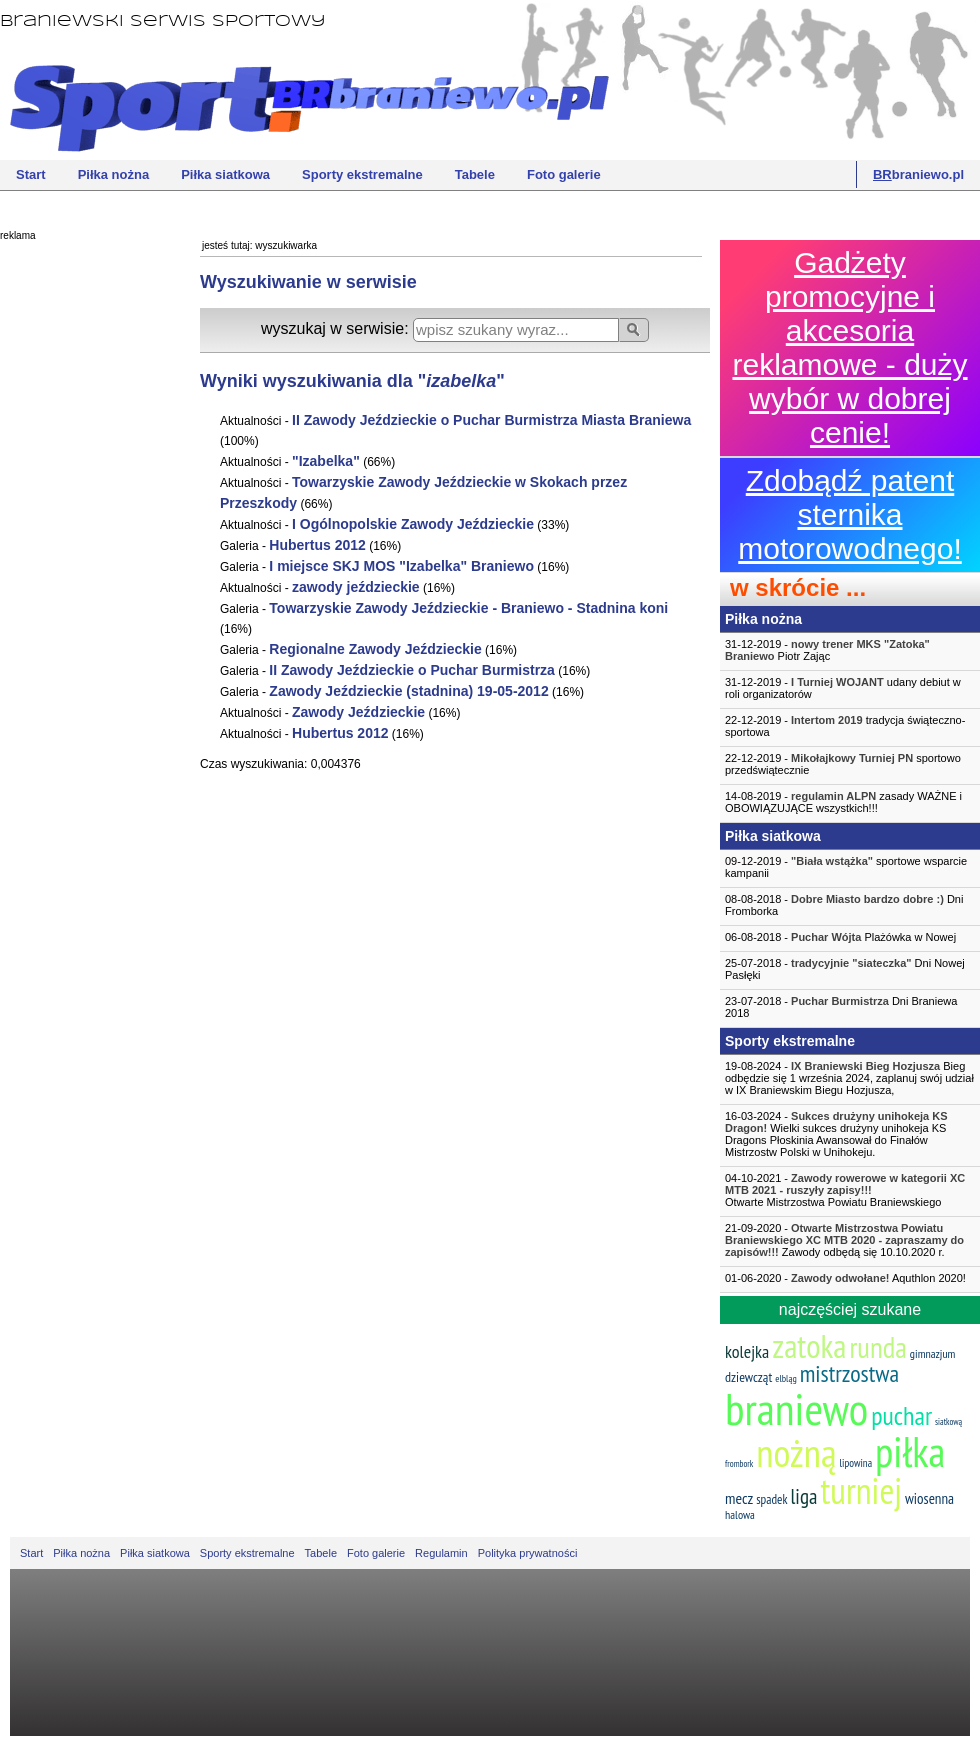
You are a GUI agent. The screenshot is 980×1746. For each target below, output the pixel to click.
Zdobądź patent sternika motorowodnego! (849, 514)
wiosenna (929, 1498)
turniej (861, 1490)
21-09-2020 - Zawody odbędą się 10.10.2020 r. (844, 1240)
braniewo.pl (918, 174)
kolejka (747, 1351)
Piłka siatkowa (225, 174)
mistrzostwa (849, 1373)
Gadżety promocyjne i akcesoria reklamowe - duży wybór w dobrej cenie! (849, 347)
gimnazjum (933, 1353)
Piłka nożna (114, 174)
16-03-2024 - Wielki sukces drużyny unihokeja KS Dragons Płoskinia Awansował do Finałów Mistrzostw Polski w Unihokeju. (836, 1134)
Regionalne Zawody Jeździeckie (375, 649)
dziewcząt (748, 1377)
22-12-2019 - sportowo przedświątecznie (843, 764)
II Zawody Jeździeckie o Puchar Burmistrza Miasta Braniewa (491, 420)
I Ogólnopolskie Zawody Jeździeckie (413, 524)
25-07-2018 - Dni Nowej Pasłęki (845, 969)
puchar (901, 1415)
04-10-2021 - (850, 1190)
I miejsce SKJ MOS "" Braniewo (401, 566)
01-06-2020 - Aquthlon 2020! (845, 1278)
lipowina (856, 1463)
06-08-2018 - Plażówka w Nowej (840, 937)
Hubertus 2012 (317, 545)
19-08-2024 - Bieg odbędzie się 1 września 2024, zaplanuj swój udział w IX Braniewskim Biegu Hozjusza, (849, 1078)
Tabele (475, 174)
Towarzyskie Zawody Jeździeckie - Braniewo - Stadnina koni (468, 608)
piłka (910, 1451)
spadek (771, 1499)
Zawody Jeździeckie (358, 712)
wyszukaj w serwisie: (337, 328)
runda (877, 1347)
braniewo (796, 1408)
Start (31, 174)
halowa (740, 1514)
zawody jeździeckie (356, 587)
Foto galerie (564, 174)
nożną (796, 1452)
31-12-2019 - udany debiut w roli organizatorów (843, 688)
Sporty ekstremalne (362, 174)
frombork (739, 1463)
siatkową (948, 1421)
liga (803, 1496)
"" (326, 461)
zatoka (809, 1345)
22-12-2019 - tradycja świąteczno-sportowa (845, 726)
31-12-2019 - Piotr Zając (827, 650)
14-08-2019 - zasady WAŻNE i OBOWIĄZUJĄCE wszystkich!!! (843, 802)
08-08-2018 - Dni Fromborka (844, 905)
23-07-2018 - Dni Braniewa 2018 (841, 1007)
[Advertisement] (80, 555)
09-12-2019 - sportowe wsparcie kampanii (846, 867)
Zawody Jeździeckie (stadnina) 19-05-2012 (408, 691)
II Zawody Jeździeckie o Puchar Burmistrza (412, 670)
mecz (739, 1498)
